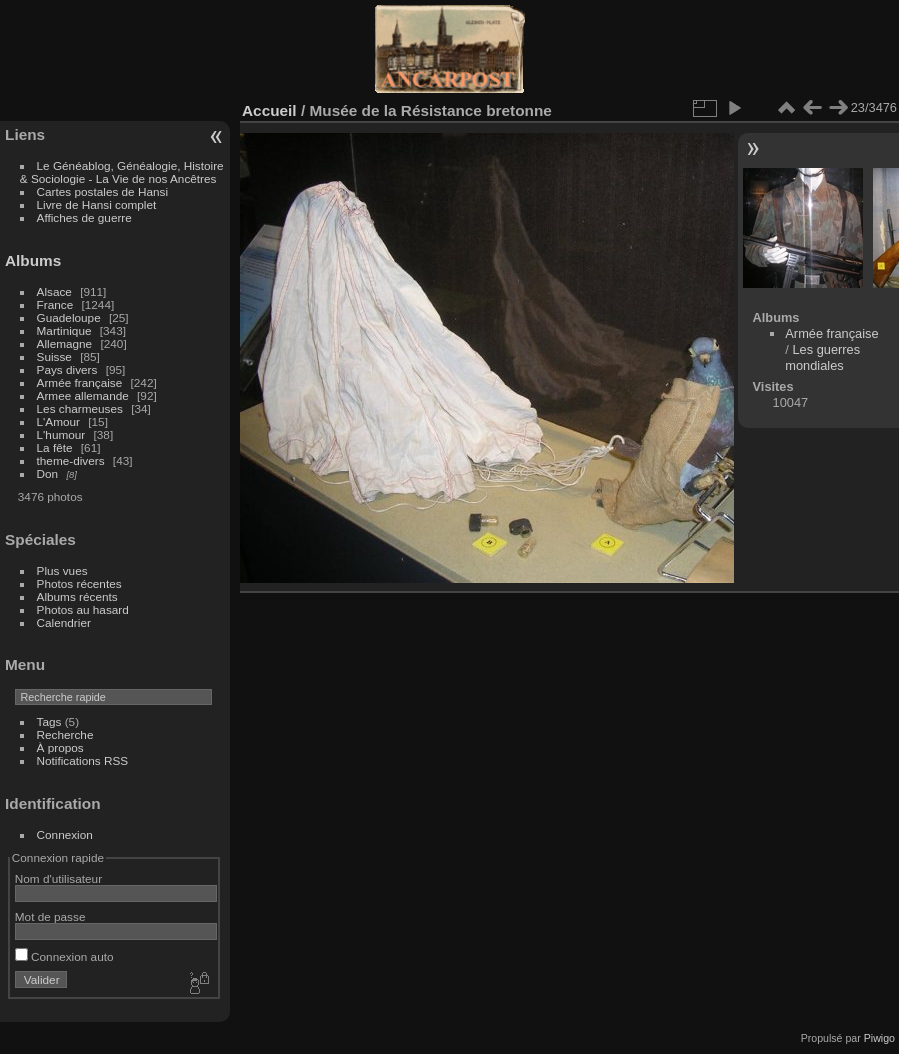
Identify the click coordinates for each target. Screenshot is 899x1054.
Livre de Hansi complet (97, 204)
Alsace (54, 291)
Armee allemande (83, 395)
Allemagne (65, 343)
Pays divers (67, 369)
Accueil (269, 110)
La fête (55, 447)
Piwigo (879, 1038)
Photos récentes (79, 583)
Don (48, 473)
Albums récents (77, 596)
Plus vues (62, 570)
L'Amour (58, 421)
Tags (49, 721)
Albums (33, 260)
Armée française (80, 382)
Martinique (64, 330)
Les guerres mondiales (822, 357)
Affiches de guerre (84, 217)
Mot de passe (50, 916)
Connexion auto (64, 956)
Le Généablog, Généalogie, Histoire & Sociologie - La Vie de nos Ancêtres (122, 172)
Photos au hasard (83, 609)
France (55, 304)
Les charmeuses (80, 408)
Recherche (65, 734)
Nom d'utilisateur (58, 878)
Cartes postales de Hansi (102, 191)
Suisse (54, 356)
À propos (60, 747)
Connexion (65, 834)
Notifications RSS (83, 760)
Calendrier (64, 622)
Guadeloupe (69, 317)
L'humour (61, 434)
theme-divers (71, 460)
